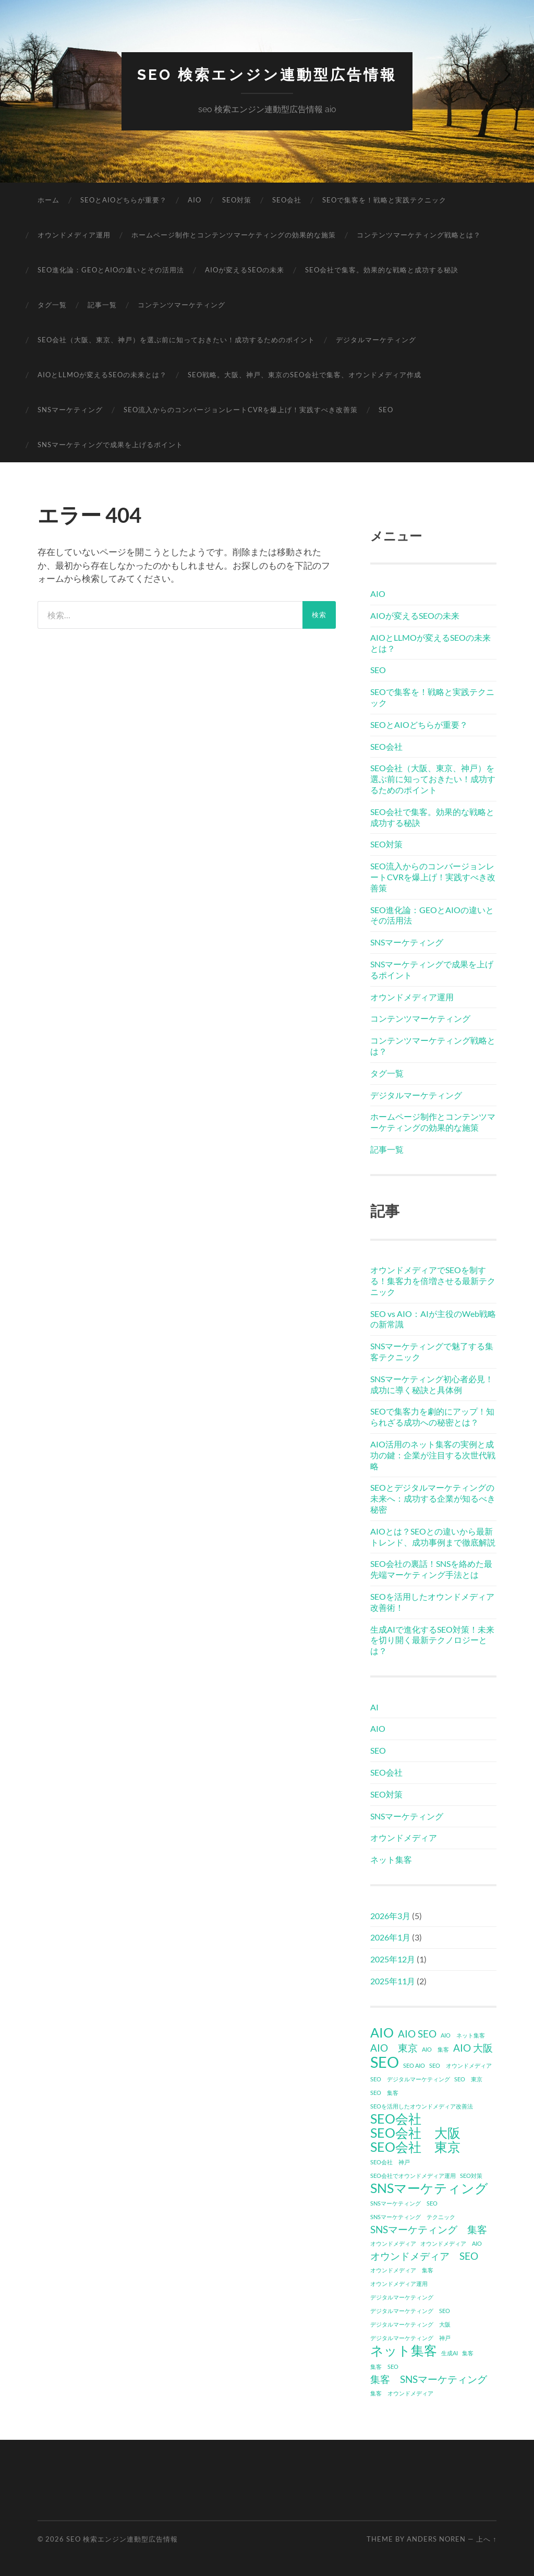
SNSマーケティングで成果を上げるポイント (110, 444)
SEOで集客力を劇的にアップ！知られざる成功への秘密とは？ (432, 1416)
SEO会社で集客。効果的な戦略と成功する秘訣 (381, 270)
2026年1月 (390, 1937)
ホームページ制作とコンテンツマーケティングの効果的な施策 (233, 235)
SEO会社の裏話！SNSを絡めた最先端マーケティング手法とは (431, 1569)
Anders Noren (436, 2539)
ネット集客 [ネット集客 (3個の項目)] (403, 2350)
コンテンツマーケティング (181, 305)
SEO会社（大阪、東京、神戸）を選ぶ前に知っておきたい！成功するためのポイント (176, 340)
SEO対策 (236, 200)
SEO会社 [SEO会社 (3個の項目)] (395, 2119)
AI (374, 1707)
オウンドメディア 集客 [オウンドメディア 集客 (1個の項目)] (401, 2270)
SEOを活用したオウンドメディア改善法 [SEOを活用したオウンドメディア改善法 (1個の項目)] (421, 2106)
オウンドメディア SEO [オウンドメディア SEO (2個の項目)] (424, 2256)
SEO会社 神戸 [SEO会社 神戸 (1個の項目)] (390, 2162)
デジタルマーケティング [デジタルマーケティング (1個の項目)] (401, 2297)
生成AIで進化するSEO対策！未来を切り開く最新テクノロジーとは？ (432, 1640)
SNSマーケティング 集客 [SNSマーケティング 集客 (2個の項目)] (428, 2229)
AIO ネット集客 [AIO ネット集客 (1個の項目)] (463, 2035)
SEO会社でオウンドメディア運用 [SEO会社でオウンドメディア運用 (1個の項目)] (413, 2175)
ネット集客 (391, 1859)
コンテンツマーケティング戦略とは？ (419, 235)
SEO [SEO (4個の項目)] (384, 2062)
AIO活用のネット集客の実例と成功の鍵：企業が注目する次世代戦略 (432, 1455)
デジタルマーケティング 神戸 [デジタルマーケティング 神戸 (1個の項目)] (410, 2337)
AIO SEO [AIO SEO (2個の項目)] (417, 2034)
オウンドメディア (403, 1837)
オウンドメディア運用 (74, 235)
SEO (386, 409)
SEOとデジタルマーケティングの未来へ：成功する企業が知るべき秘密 (432, 1498)
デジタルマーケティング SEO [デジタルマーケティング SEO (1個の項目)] (410, 2310)
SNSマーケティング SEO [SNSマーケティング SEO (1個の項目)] (404, 2203)
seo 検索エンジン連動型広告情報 (267, 74)
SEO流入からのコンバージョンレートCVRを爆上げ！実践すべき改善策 (241, 409)
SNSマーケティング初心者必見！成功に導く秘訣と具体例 (431, 1384)
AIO (194, 200)
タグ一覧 (52, 305)
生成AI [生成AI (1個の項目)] (449, 2353)
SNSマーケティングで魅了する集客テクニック (431, 1351)
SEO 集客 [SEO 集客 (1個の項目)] (384, 2092)
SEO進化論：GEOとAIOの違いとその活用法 (111, 270)
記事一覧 (102, 305)
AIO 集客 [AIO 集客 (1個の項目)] (435, 2049)
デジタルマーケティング (376, 340)
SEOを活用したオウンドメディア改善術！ (432, 1601)
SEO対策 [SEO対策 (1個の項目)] (471, 2175)
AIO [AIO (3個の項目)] (382, 2033)
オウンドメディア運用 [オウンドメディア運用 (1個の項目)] (399, 2283)
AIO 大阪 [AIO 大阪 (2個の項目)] (473, 2048)
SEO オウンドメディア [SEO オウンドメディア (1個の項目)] (460, 2065)
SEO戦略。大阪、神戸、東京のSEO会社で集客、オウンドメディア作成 (304, 374)
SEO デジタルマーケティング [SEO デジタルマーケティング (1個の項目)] (410, 2079)
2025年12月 (392, 1959)
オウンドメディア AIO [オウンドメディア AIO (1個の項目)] (451, 2243)
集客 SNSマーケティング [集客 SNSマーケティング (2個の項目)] (428, 2379)
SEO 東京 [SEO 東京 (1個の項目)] (468, 2079)
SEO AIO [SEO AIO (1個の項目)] (414, 2065)
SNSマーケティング (70, 409)
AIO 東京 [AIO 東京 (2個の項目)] (394, 2048)
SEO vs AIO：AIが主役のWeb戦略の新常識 (433, 1319)
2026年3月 (390, 1916)
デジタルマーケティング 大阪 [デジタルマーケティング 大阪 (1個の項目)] (410, 2324)
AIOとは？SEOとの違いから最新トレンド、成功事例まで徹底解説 (432, 1536)
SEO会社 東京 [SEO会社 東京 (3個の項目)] (415, 2147)
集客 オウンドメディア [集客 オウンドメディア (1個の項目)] (401, 2393)
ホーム (48, 200)
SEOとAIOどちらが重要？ (123, 200)
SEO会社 (286, 200)
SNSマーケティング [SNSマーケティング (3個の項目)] (429, 2188)
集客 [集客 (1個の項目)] (468, 2353)
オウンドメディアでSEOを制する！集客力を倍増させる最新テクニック (432, 1281)
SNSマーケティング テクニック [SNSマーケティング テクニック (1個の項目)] (412, 2216)
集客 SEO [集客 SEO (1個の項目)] (384, 2366)
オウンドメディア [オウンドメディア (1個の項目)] (393, 2243)
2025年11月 (392, 1981)
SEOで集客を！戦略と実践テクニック (384, 200)
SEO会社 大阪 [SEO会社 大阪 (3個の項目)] (415, 2133)
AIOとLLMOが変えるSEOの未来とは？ (102, 374)
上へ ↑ (486, 2539)
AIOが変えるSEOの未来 (244, 270)
